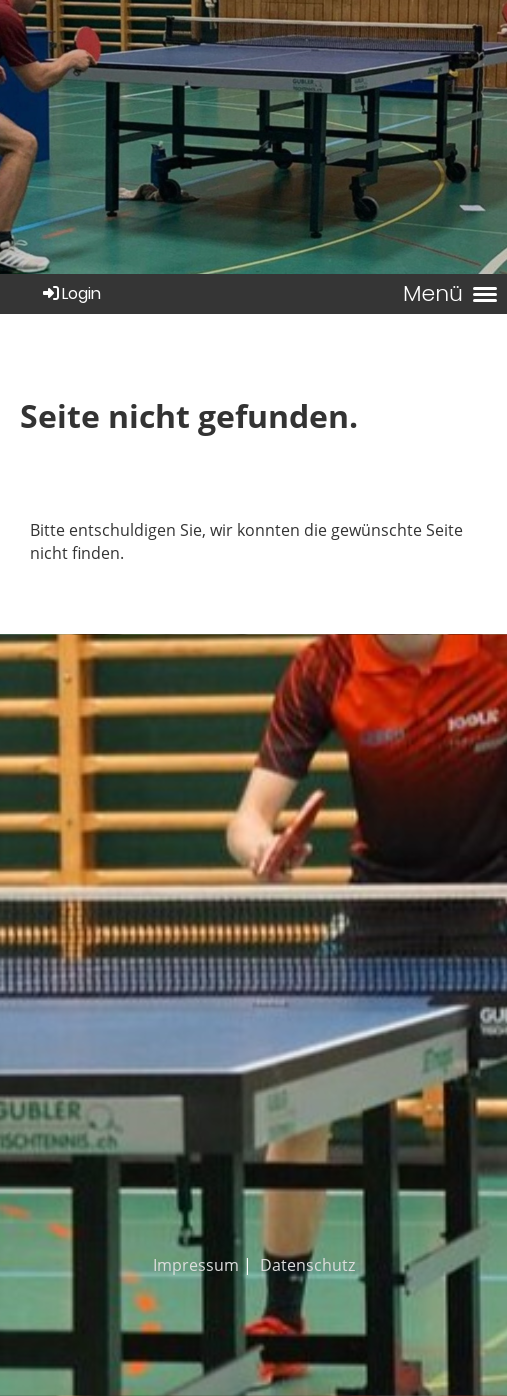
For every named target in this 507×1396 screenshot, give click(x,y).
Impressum (196, 1265)
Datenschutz (307, 1265)
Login (70, 293)
